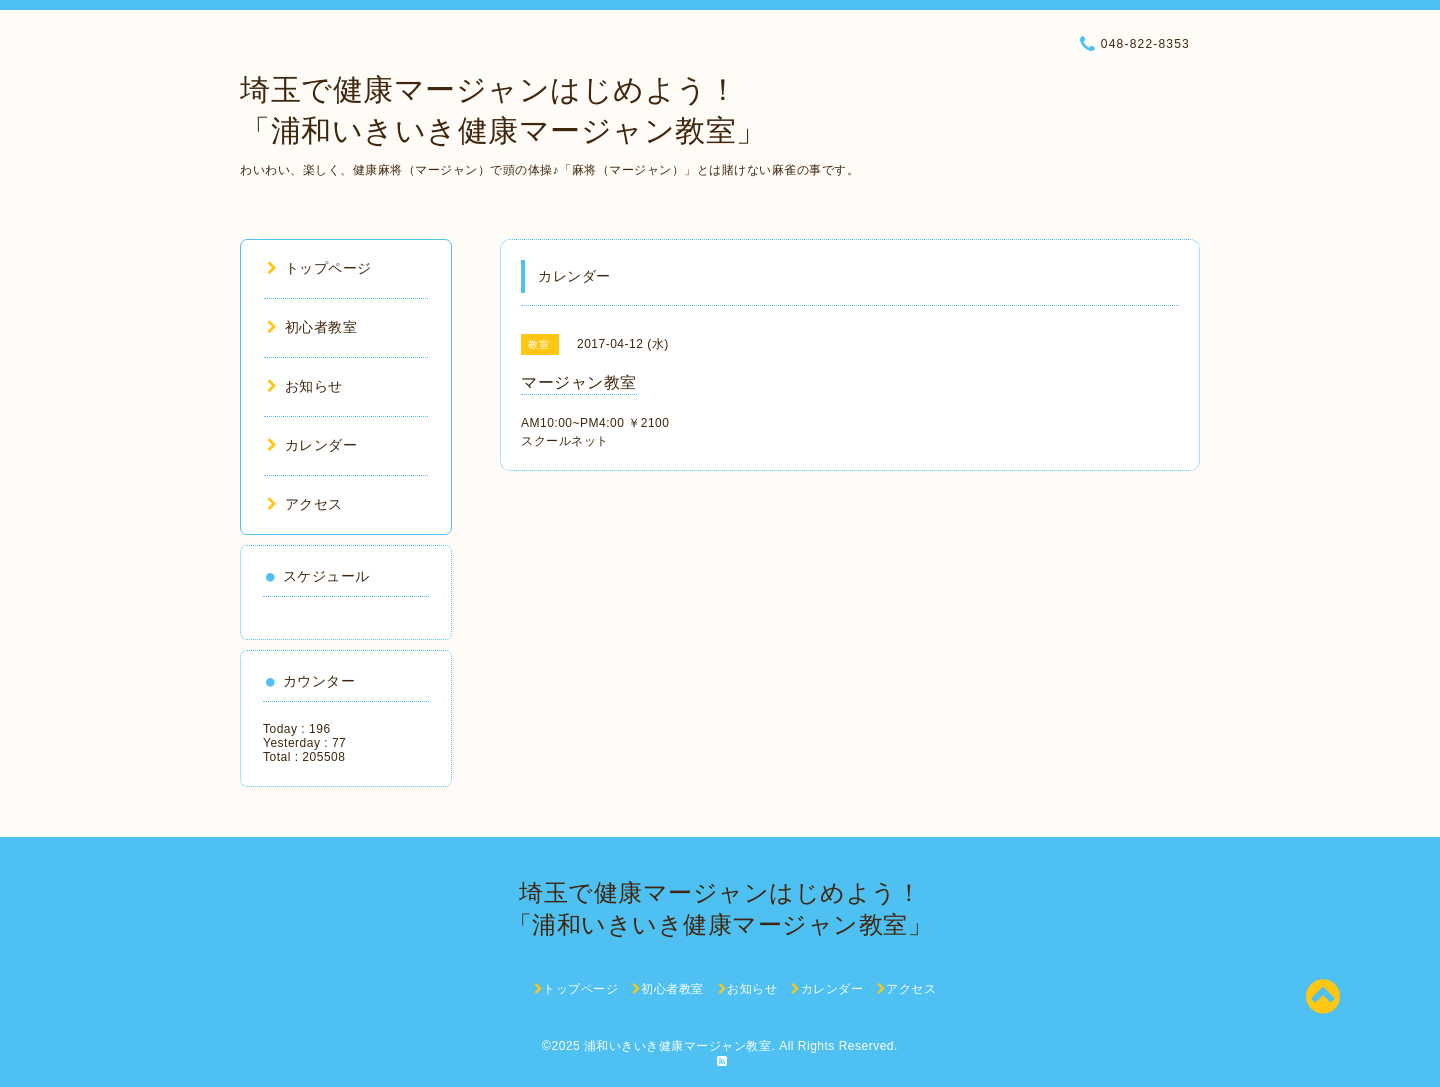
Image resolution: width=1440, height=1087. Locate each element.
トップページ (319, 268)
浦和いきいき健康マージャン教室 (678, 1046)
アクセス (305, 504)
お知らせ (305, 386)
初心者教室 (312, 327)
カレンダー (312, 445)
